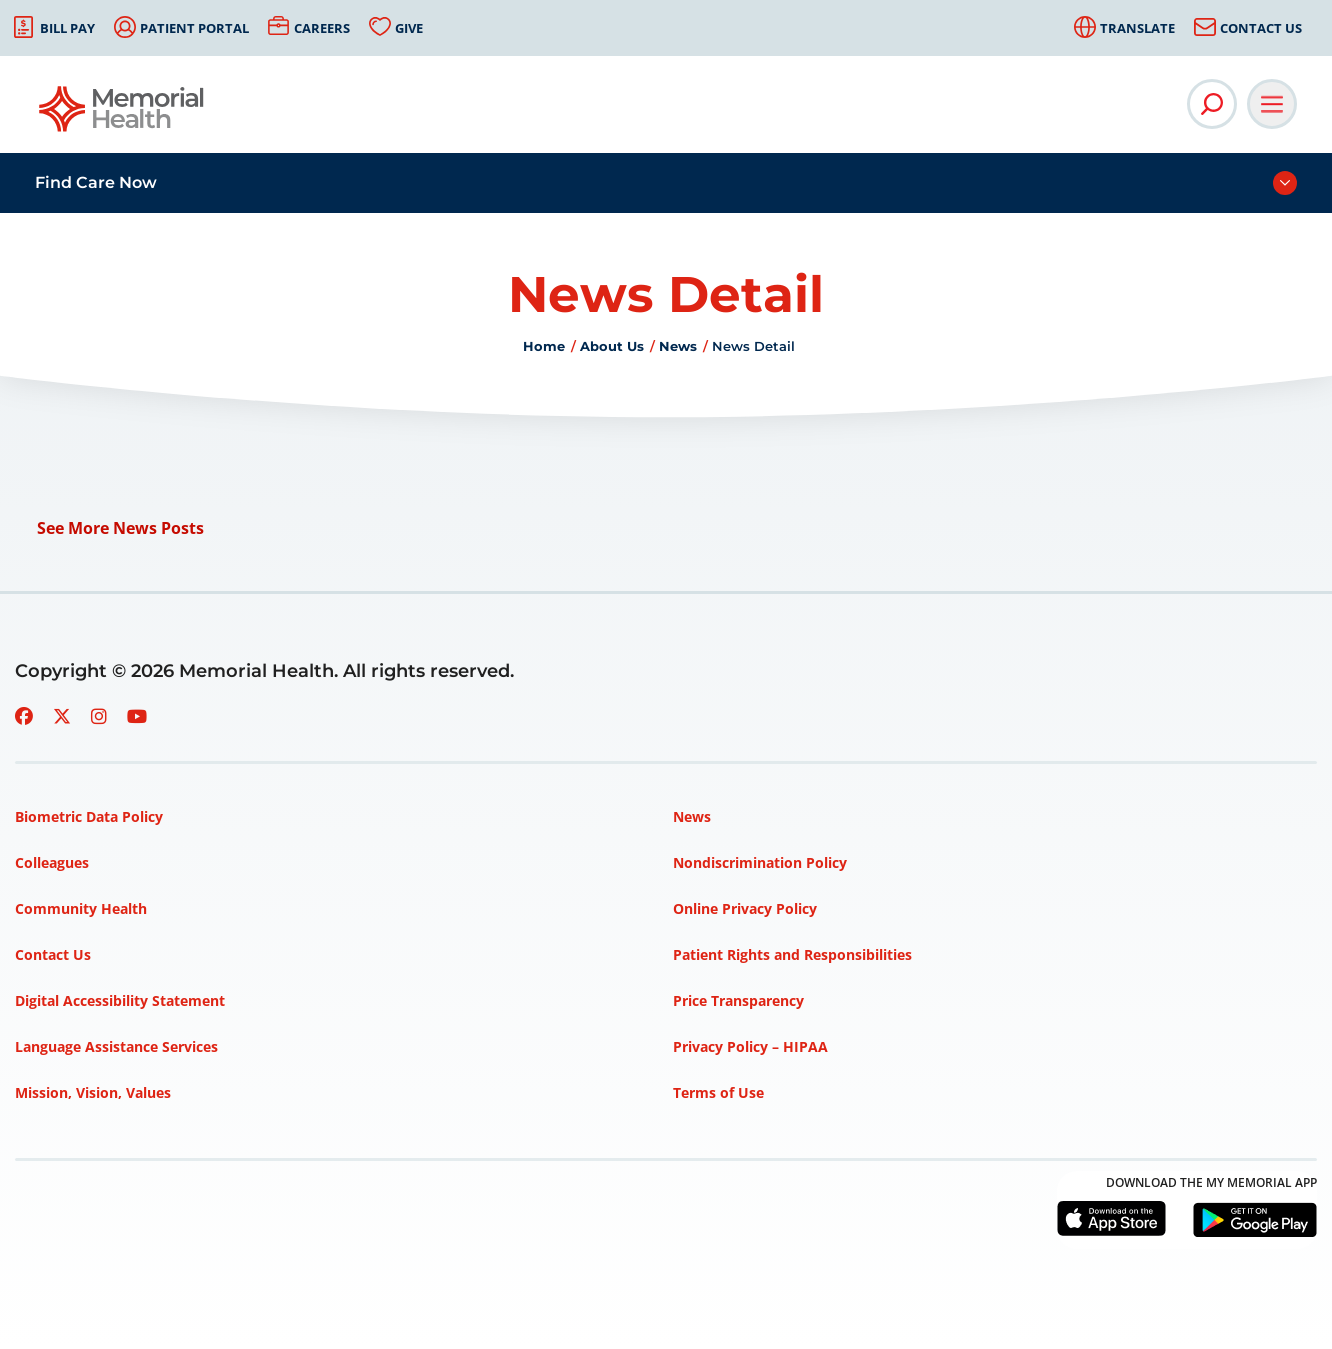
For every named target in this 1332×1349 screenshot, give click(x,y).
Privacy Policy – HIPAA (750, 1046)
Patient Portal (194, 28)
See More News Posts (120, 528)
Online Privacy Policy (745, 908)
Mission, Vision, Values (93, 1092)
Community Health (81, 908)
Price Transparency (738, 1000)
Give (409, 28)
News (678, 346)
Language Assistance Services (116, 1046)
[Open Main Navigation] (1272, 104)
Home (544, 346)
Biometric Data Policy (89, 816)
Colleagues (52, 862)
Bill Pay (67, 28)
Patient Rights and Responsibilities (792, 954)
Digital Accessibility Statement (120, 1000)
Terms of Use (718, 1092)
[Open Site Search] (1212, 104)
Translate (1137, 28)
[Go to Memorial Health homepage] (122, 115)
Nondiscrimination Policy (760, 862)
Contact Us (1261, 28)
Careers (322, 28)
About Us (612, 346)
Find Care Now (96, 182)
